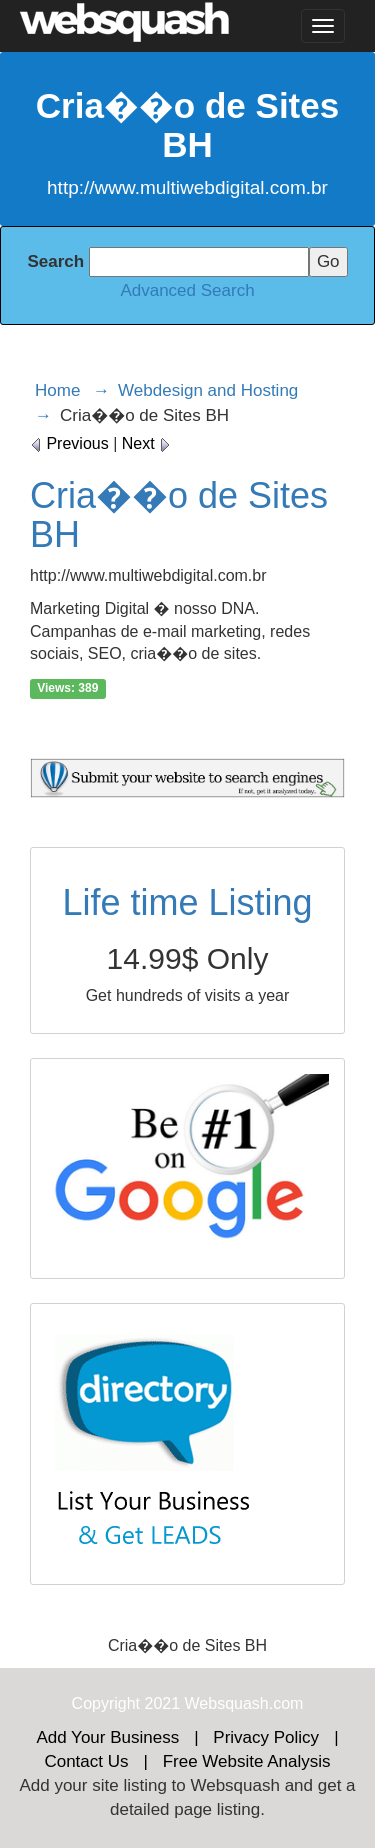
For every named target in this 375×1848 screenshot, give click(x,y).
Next (146, 443)
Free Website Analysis (247, 1761)
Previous (69, 443)
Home (57, 390)
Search (55, 261)
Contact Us (86, 1761)
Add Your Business (107, 1737)
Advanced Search (187, 290)
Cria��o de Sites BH (179, 515)
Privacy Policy (266, 1737)
